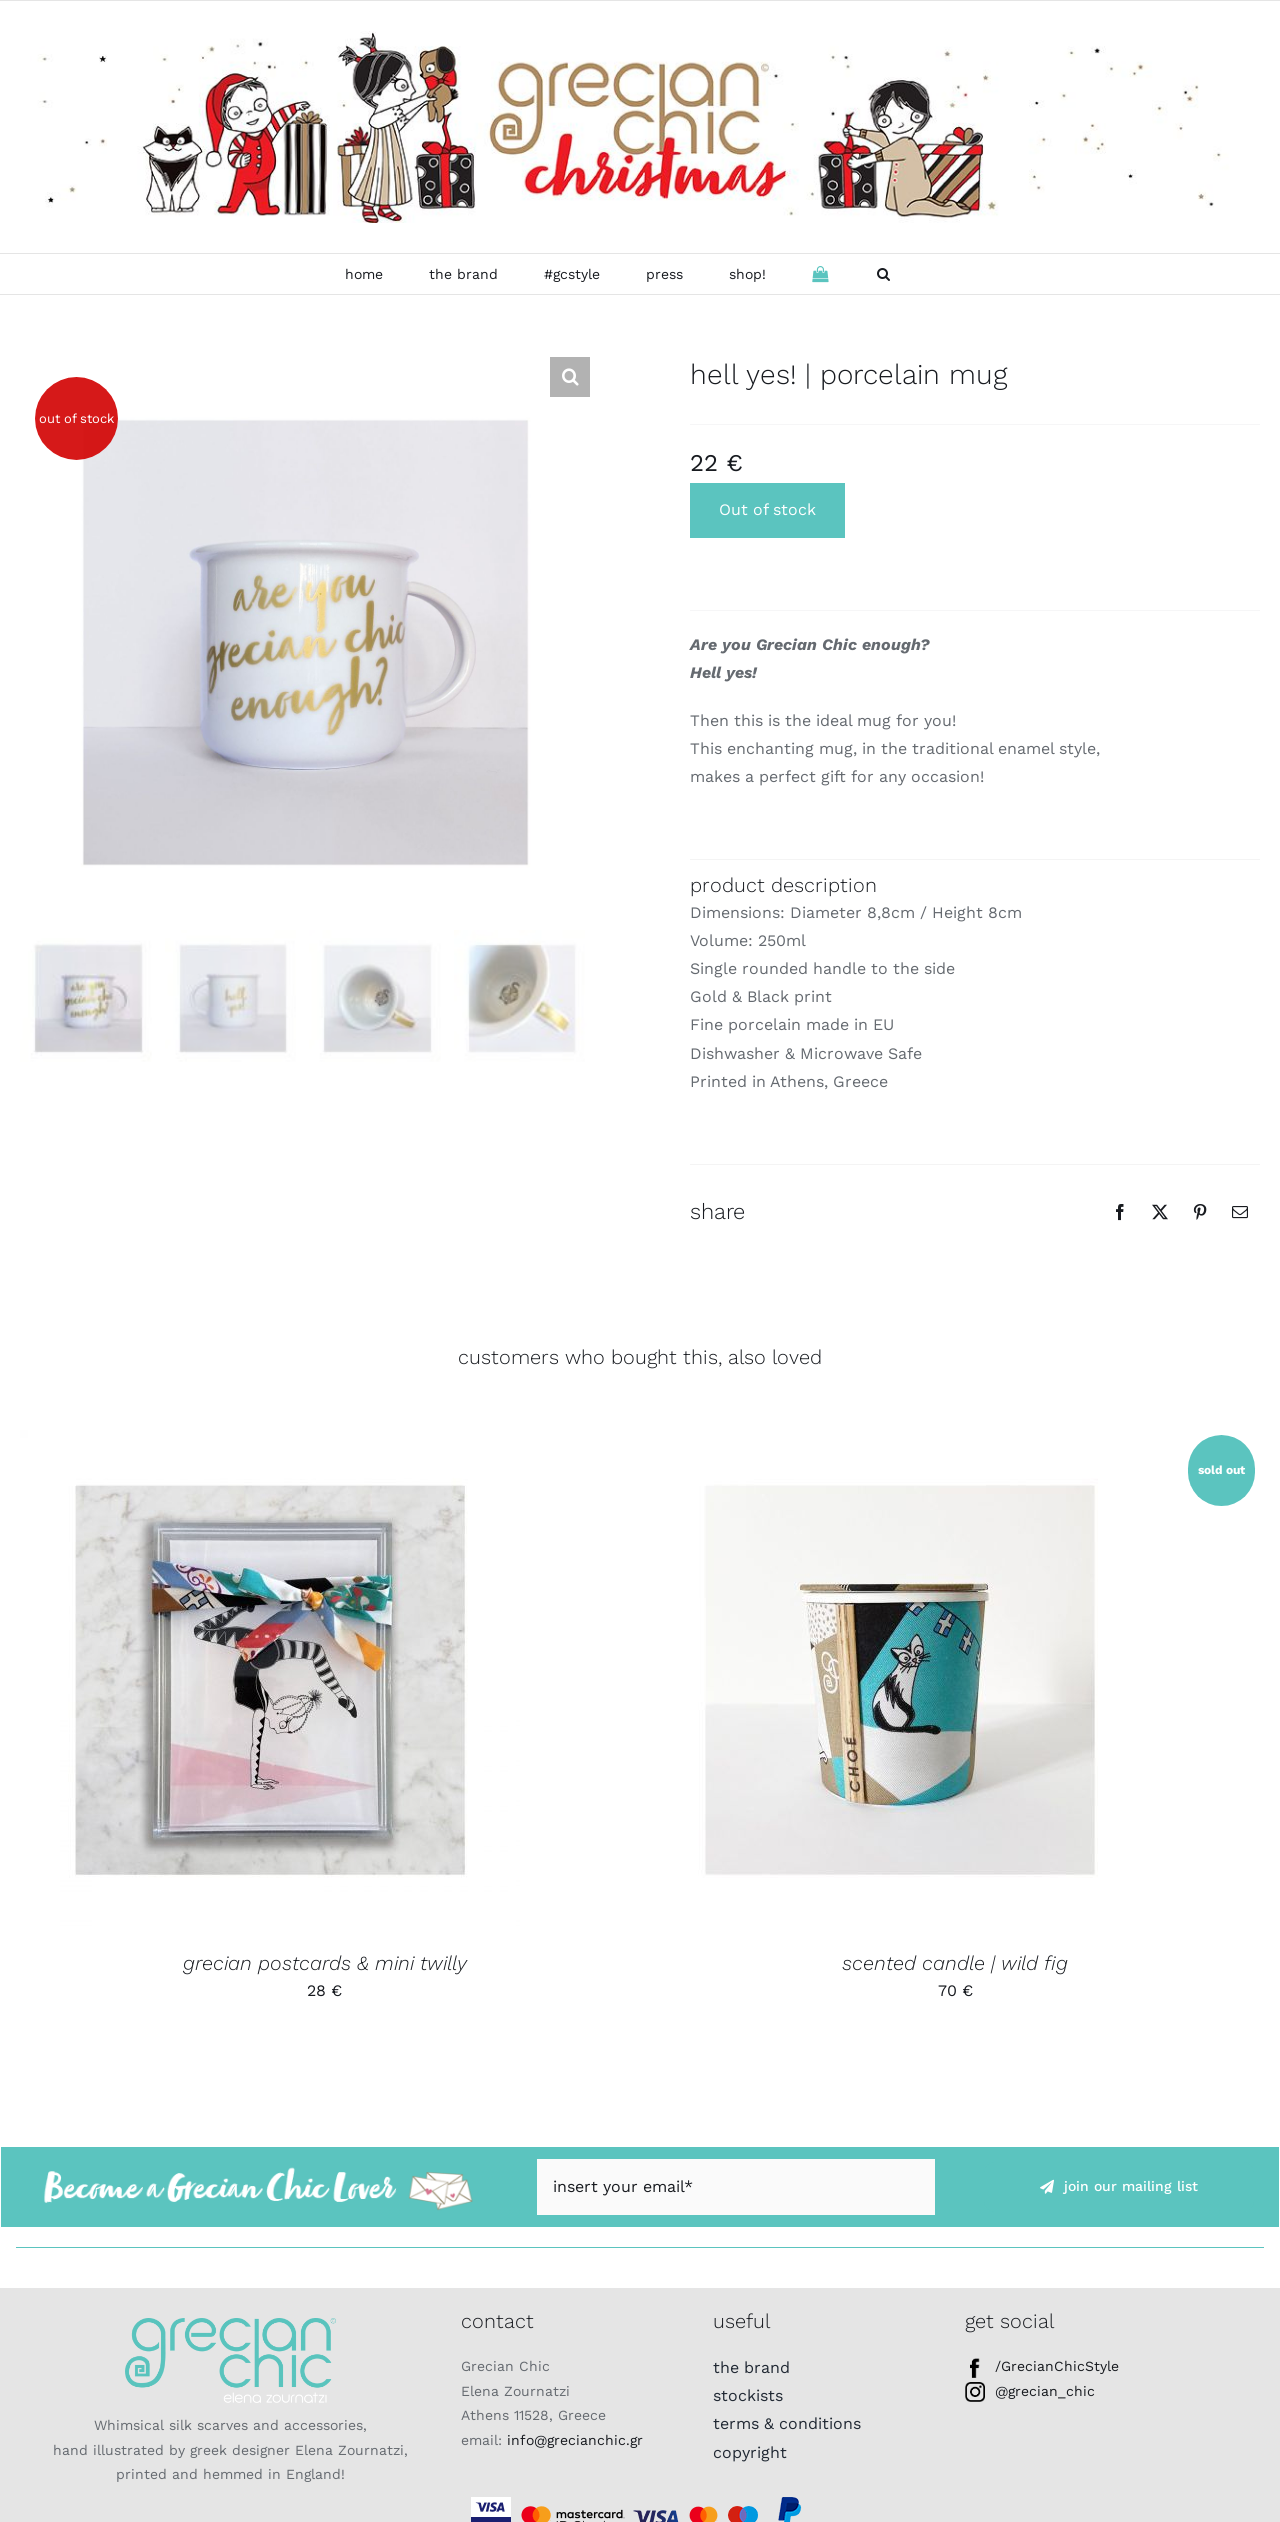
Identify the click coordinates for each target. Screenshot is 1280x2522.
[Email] (1240, 1212)
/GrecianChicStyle (1042, 2366)
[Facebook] (1120, 1212)
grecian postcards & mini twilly (325, 1963)
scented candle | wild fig (955, 1963)
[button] (883, 274)
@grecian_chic (1030, 2391)
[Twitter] (1160, 1212)
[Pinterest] (1200, 1212)
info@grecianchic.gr (575, 2440)
